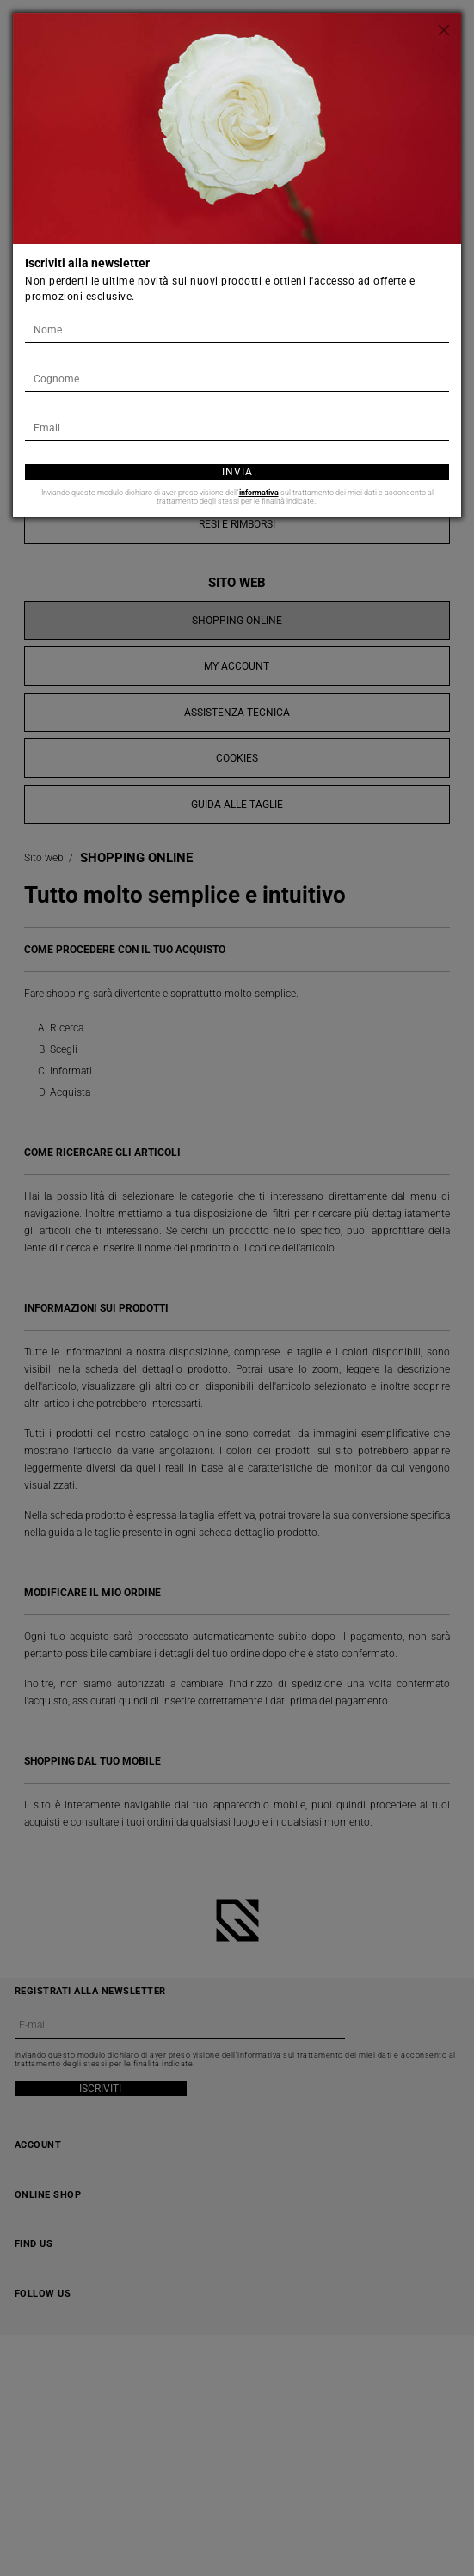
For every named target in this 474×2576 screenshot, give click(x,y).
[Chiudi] (444, 30)
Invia (237, 472)
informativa (259, 492)
